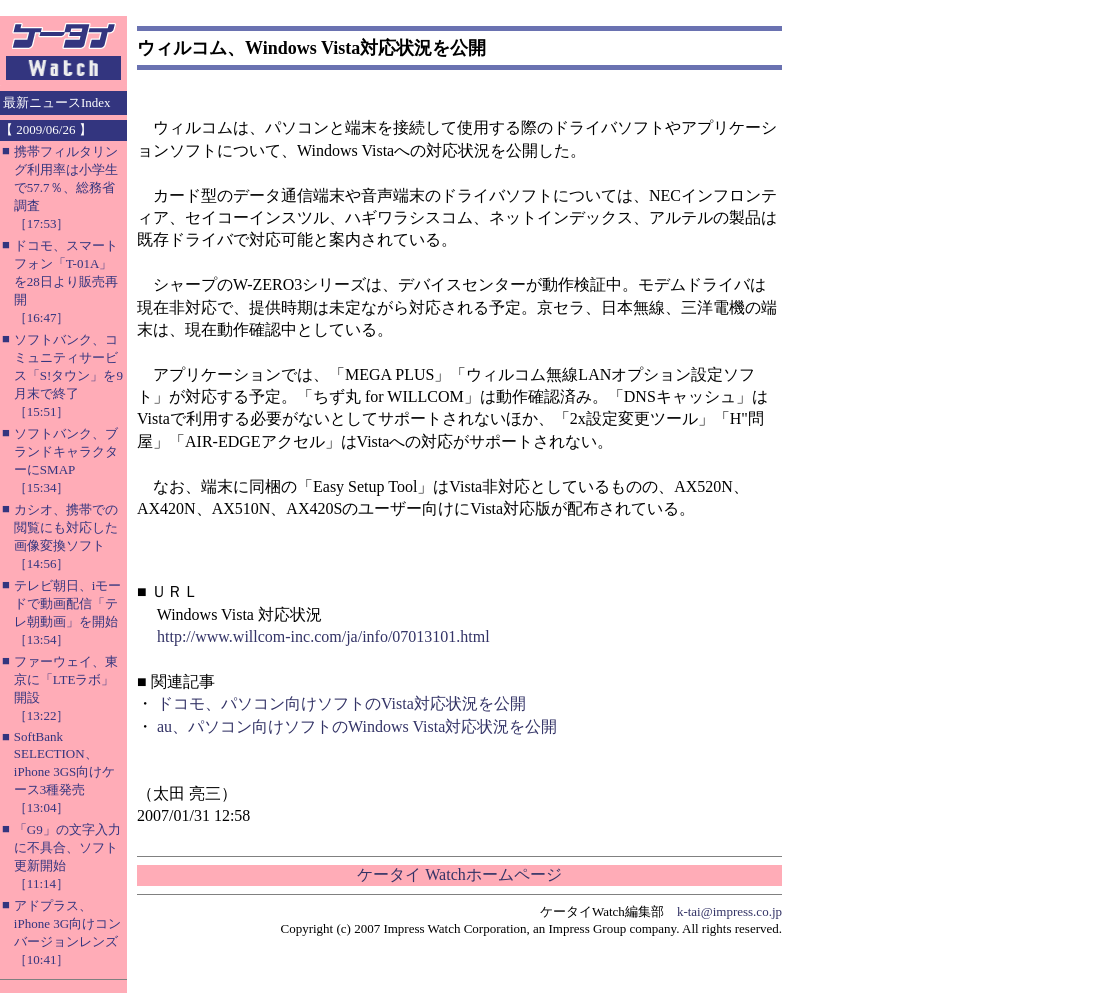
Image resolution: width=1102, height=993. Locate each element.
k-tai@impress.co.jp (729, 911)
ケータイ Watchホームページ (459, 874)
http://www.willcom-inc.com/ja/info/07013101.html (323, 636)
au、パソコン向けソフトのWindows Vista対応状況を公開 (357, 726)
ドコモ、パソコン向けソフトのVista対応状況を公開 (341, 703)
